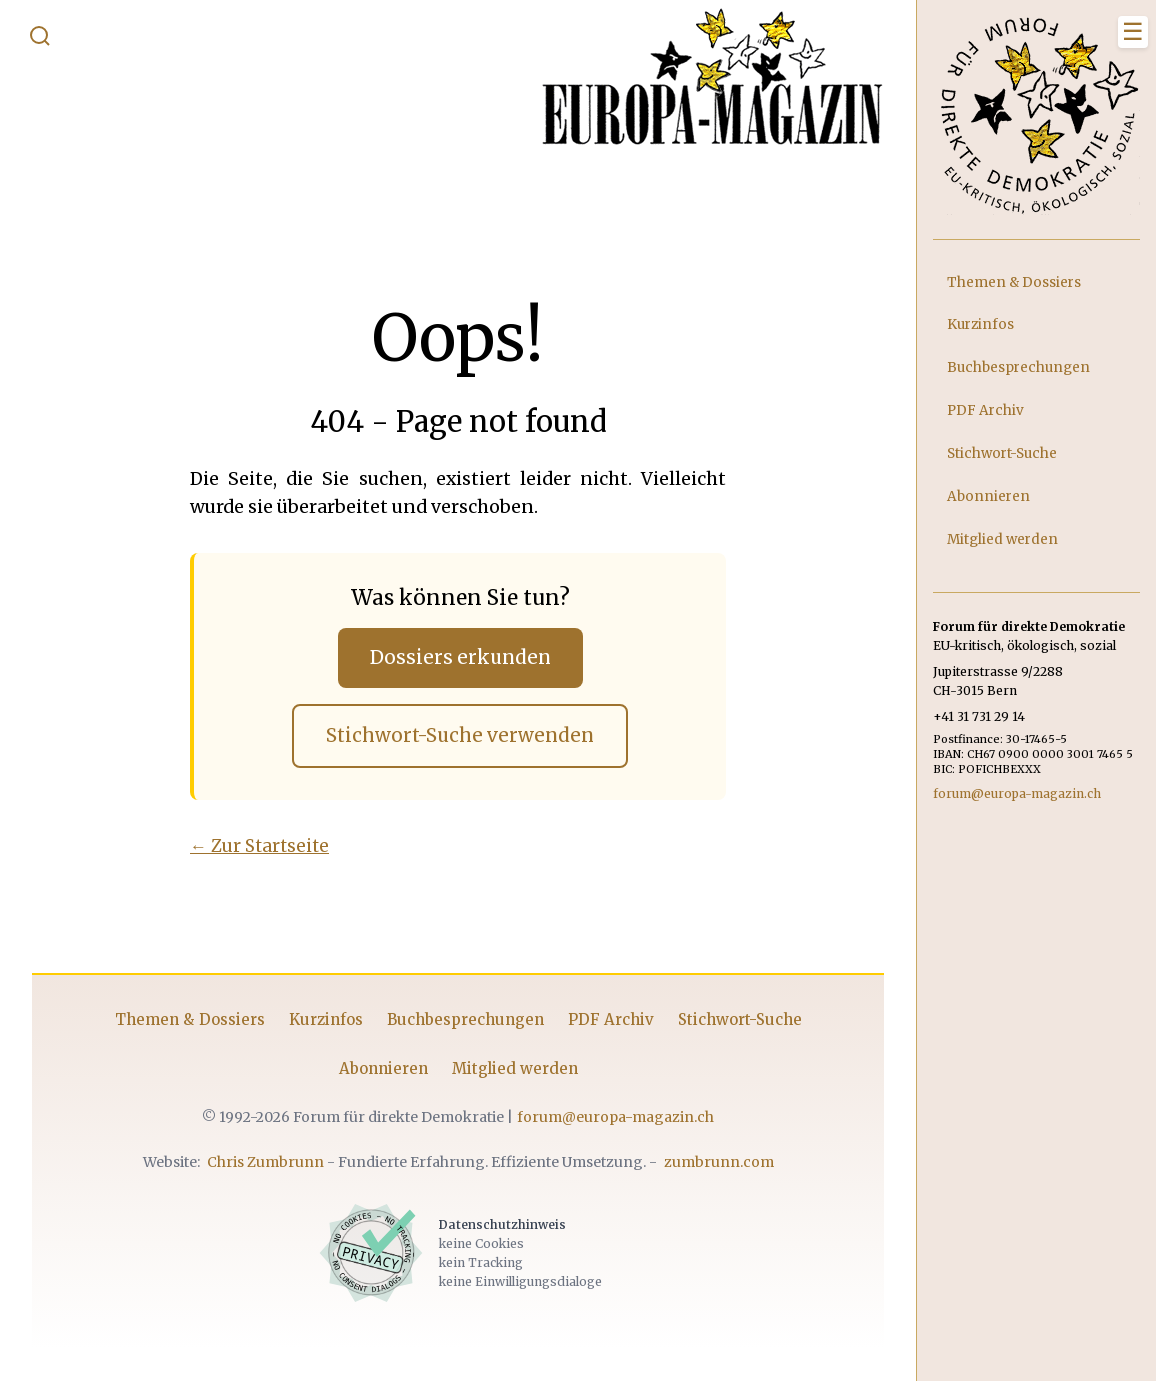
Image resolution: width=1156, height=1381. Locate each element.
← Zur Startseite (259, 846)
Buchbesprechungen (465, 1019)
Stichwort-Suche (740, 1019)
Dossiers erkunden (460, 657)
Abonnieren (383, 1068)
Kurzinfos (326, 1019)
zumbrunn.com (719, 1162)
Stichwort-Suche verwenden (460, 735)
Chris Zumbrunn (265, 1162)
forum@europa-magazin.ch (615, 1117)
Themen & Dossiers (190, 1019)
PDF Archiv (611, 1019)
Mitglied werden (515, 1068)
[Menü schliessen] (1133, 32)
